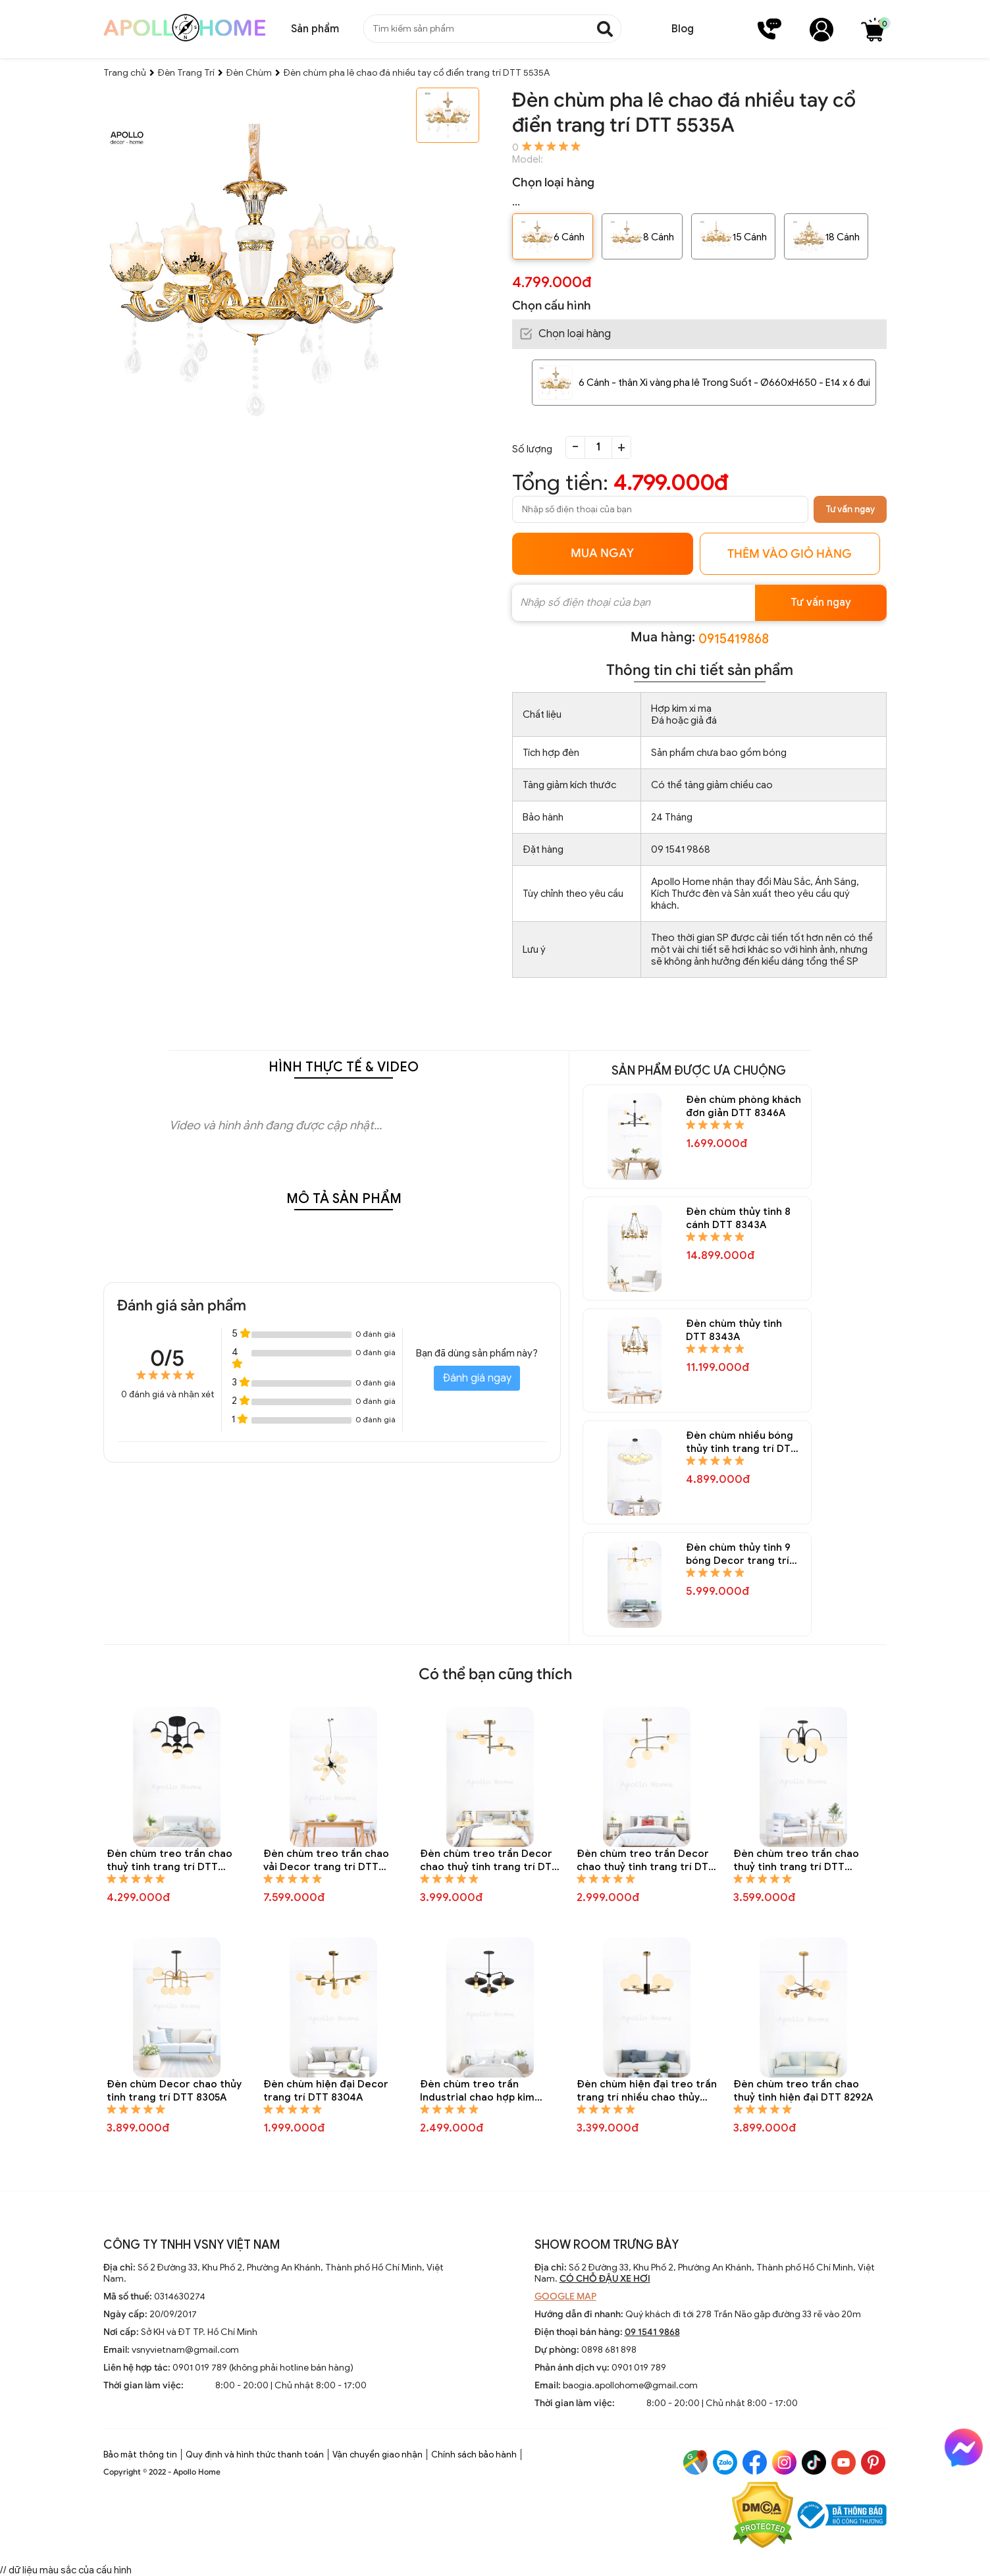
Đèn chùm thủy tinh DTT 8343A (734, 1330)
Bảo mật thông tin (140, 2454)
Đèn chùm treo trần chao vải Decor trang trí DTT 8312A (326, 1860)
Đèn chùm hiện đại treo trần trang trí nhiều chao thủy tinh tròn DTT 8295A (647, 2091)
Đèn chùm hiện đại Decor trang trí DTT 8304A (325, 2090)
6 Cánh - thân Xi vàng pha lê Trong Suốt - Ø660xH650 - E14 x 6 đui (724, 383)
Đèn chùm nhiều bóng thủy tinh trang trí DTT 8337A (741, 1442)
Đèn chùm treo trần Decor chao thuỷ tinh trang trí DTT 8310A (489, 1860)
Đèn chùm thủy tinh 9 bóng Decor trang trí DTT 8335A (738, 1554)
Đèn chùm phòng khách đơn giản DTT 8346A (743, 1106)
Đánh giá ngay (476, 1378)
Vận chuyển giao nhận (377, 2454)
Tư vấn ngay (850, 509)
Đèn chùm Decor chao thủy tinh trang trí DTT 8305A (174, 2090)
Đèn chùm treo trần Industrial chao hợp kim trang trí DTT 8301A (477, 2091)
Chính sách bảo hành (474, 2454)
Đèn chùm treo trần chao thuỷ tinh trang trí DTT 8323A (169, 1860)
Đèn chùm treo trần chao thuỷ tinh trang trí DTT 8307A (796, 1860)
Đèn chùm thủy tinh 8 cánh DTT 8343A (738, 1218)
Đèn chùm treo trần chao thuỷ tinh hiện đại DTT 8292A (803, 2090)
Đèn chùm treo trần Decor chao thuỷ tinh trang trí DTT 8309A (646, 1860)
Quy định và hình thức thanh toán (255, 2454)
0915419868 (733, 639)
